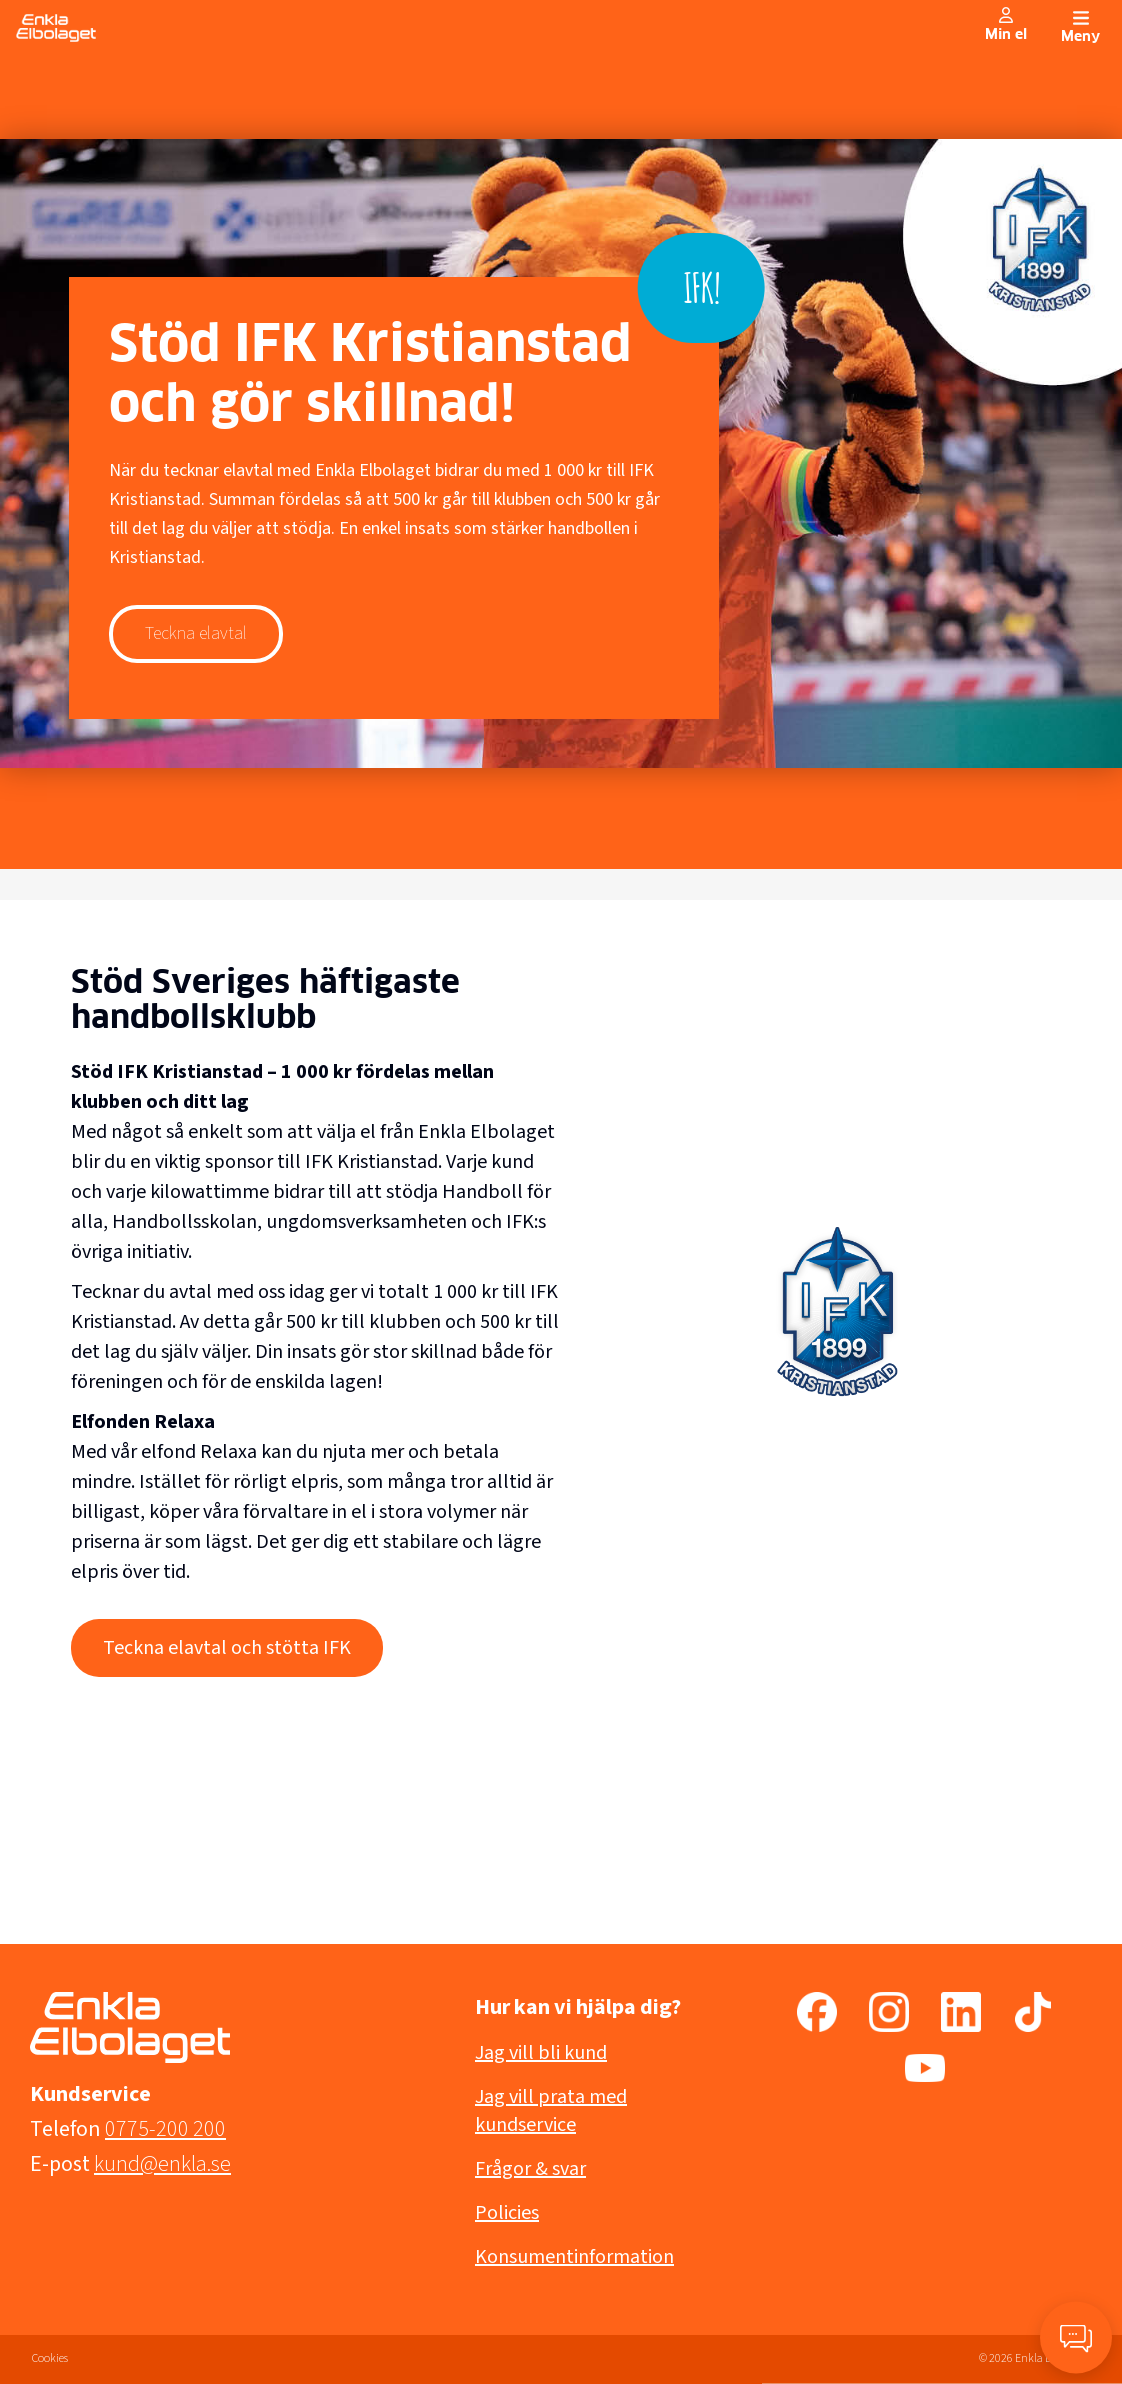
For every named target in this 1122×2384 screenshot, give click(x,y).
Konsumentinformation (574, 2257)
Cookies (50, 2358)
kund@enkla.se (162, 2164)
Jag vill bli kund (541, 2053)
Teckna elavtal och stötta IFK (227, 1648)
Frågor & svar (530, 2169)
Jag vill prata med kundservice (551, 2111)
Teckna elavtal (196, 633)
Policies (507, 2213)
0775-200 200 (165, 2129)
